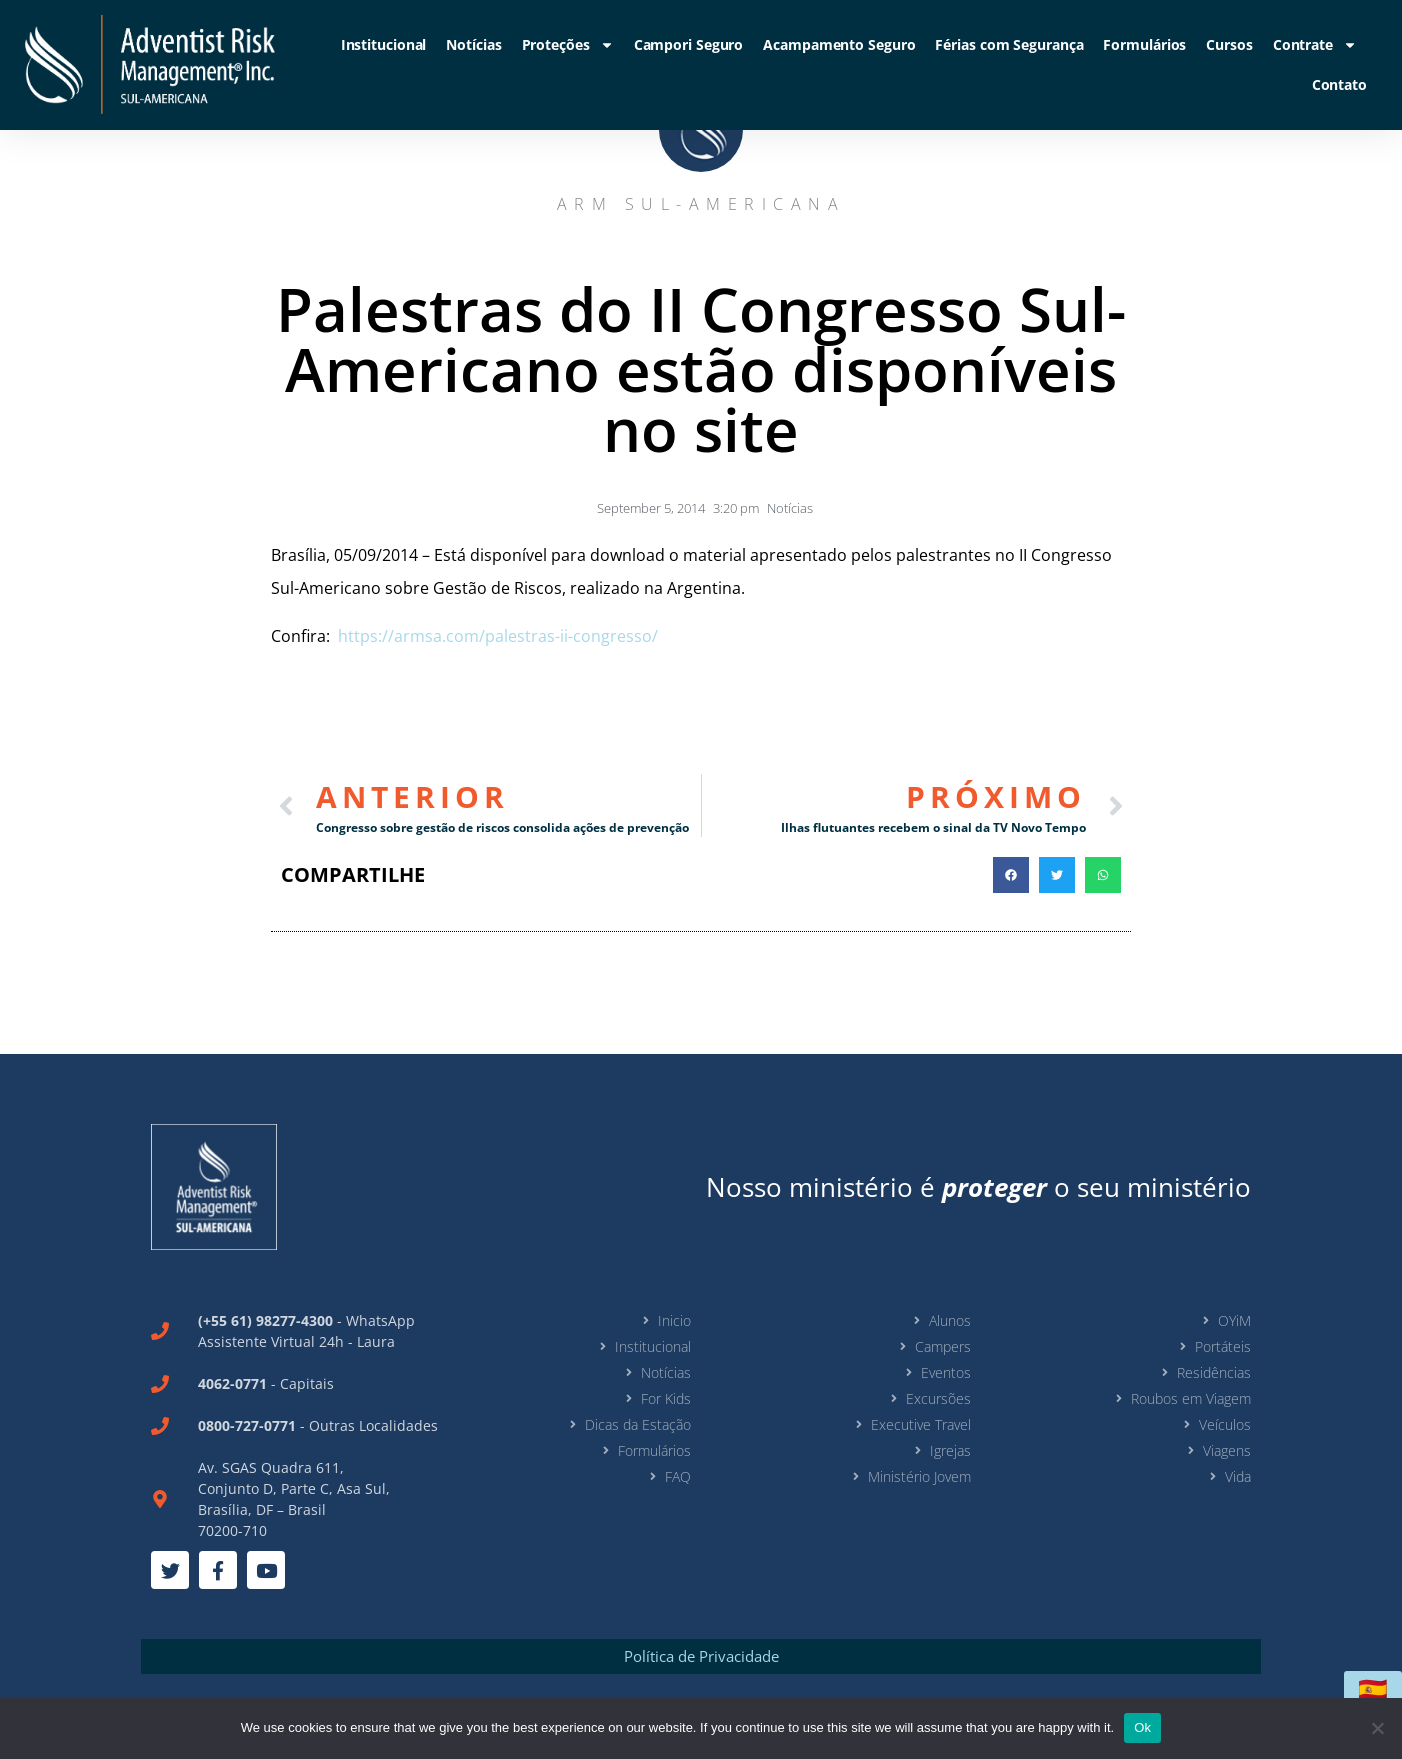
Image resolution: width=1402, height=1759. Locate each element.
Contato (1339, 84)
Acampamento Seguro (839, 44)
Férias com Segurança (1009, 44)
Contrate (1315, 45)
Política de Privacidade (701, 1656)
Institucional (384, 44)
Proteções (568, 45)
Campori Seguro (689, 44)
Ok (1142, 1727)
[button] (1011, 875)
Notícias (473, 44)
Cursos (1229, 44)
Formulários (1144, 44)
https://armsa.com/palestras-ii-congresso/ (496, 636)
